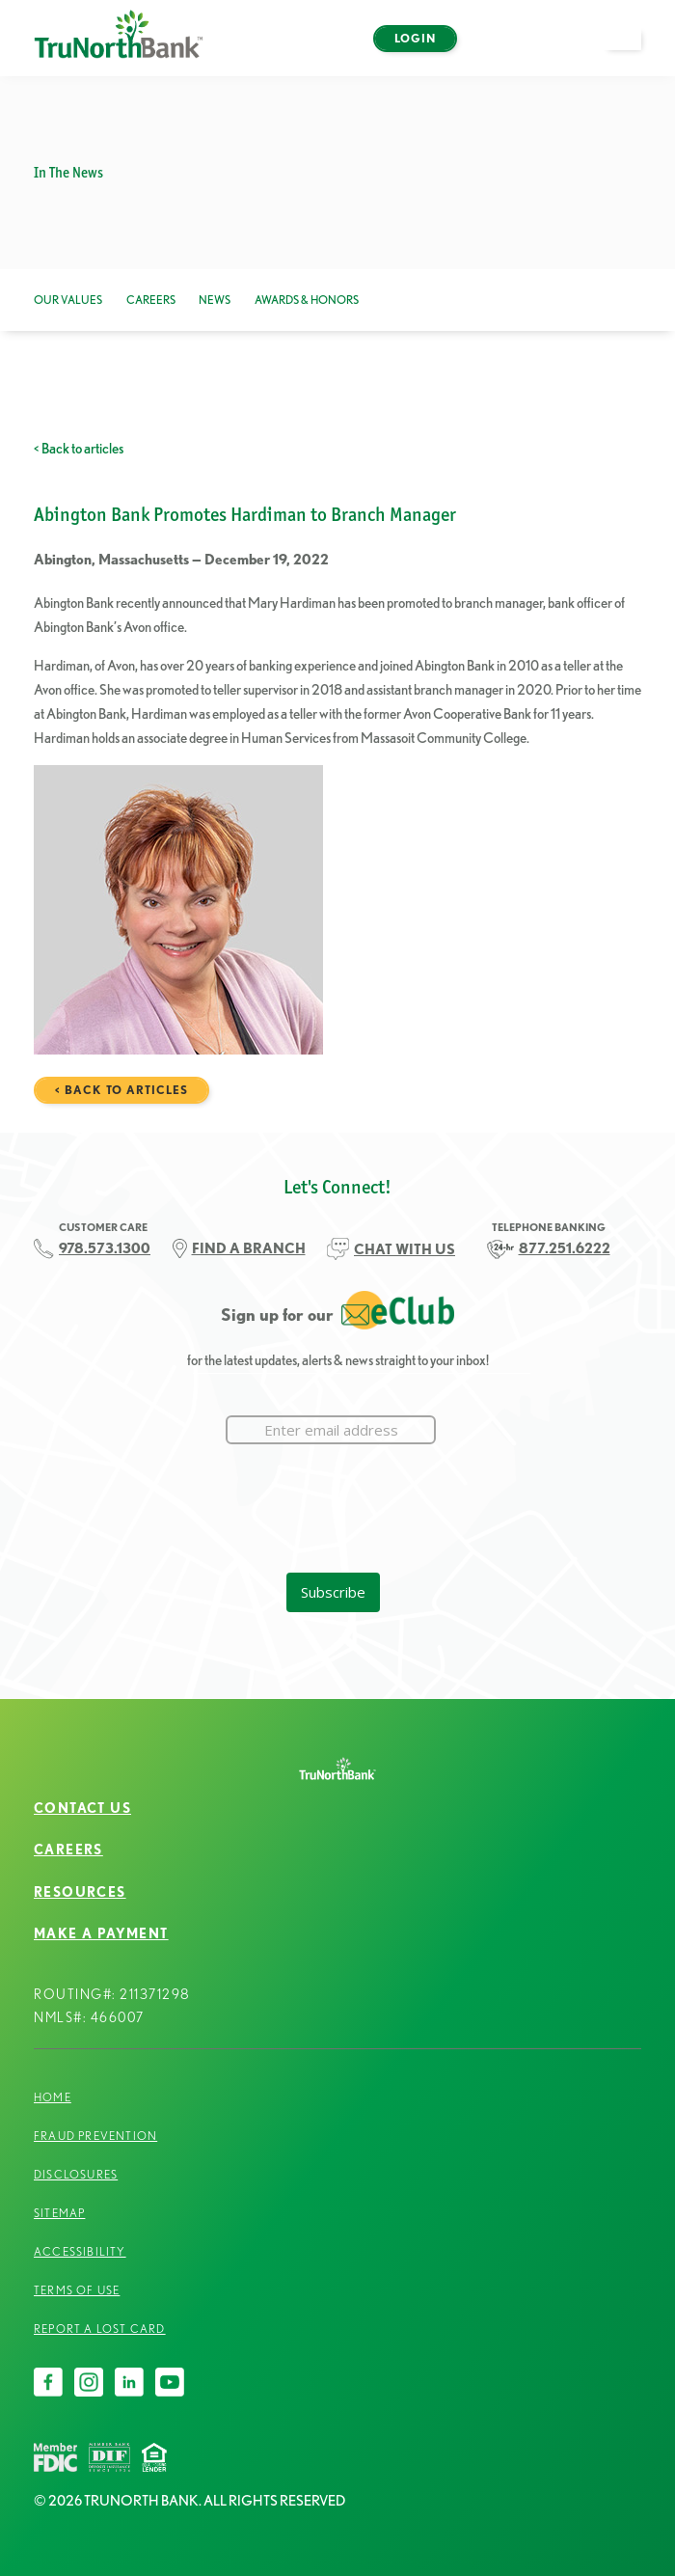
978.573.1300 (104, 1248)
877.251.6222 (564, 1248)
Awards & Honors (307, 299)
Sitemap (59, 2212)
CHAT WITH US (404, 1249)
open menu (631, 49)
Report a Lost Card (100, 2328)
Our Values (68, 299)
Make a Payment (101, 1933)
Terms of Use (77, 2290)
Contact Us (82, 1808)
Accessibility (80, 2251)
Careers (151, 299)
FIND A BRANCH (249, 1248)
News (214, 299)
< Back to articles (78, 448)
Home (52, 2097)
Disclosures (76, 2174)
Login (415, 38)
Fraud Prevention (95, 2135)
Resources (80, 1892)
